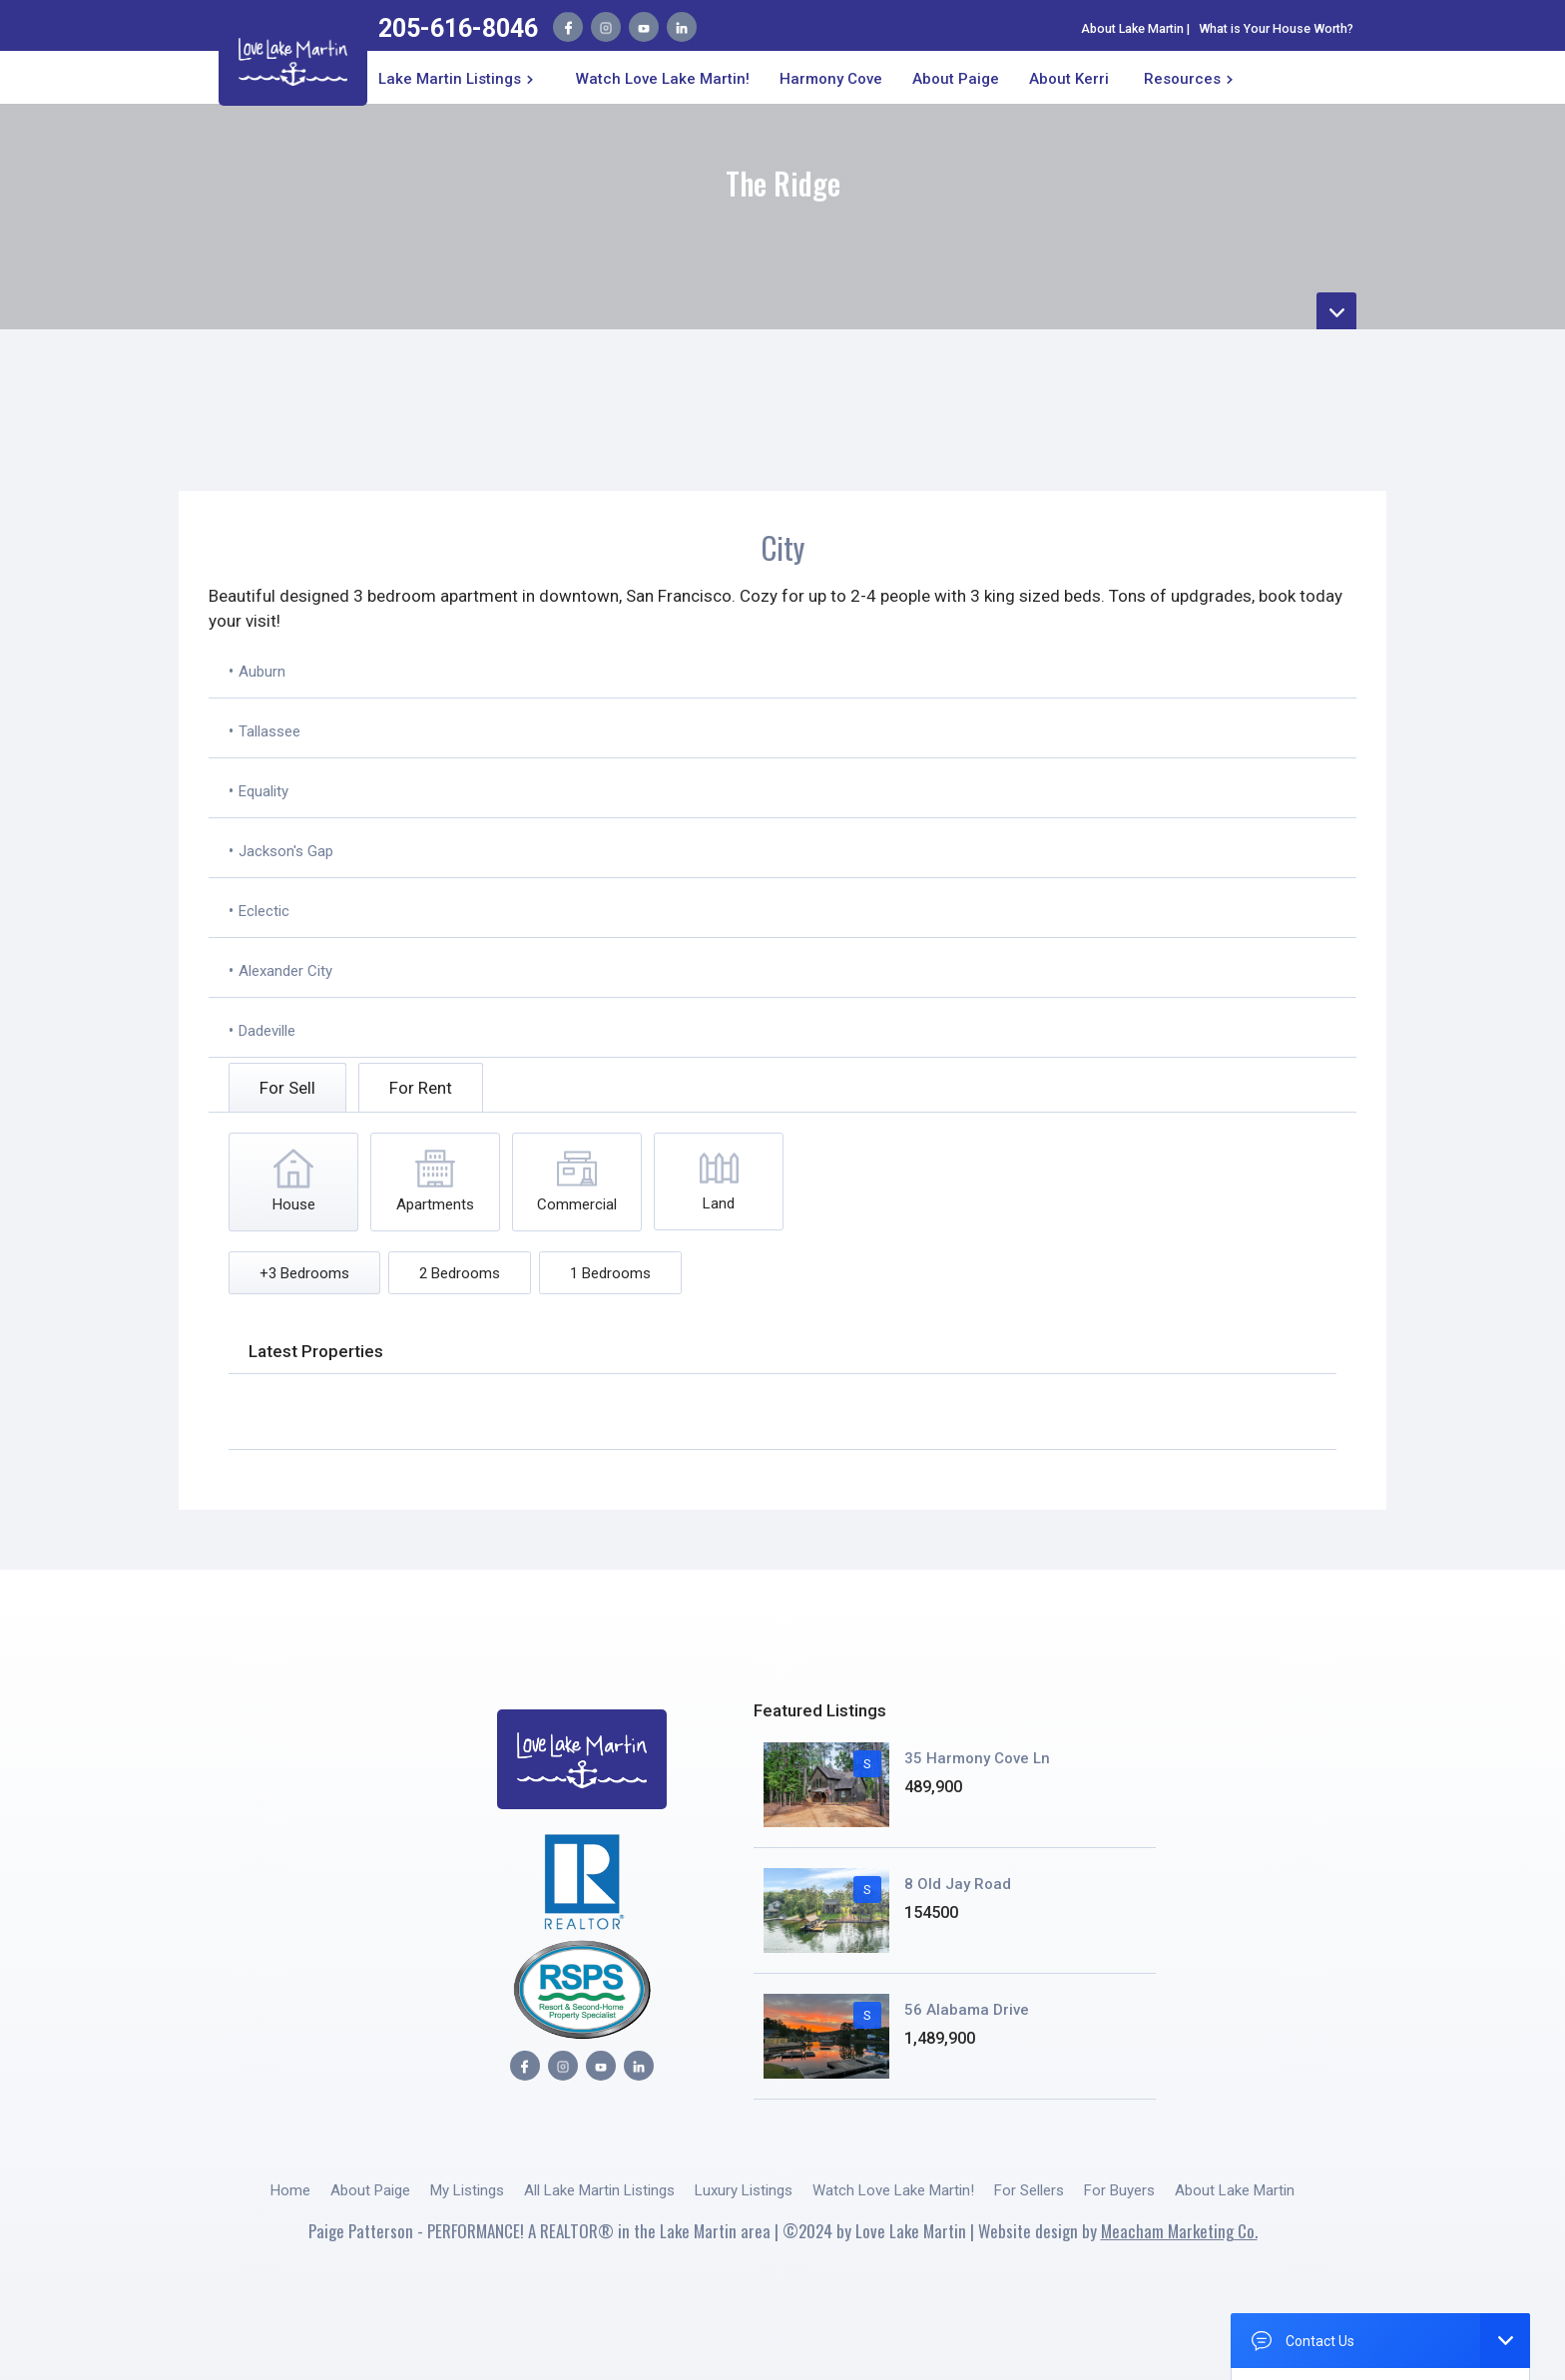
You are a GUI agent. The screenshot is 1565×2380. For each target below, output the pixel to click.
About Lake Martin (1132, 28)
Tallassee (269, 731)
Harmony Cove (831, 79)
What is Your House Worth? (1276, 28)
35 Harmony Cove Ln (977, 1758)
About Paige (370, 2190)
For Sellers (1029, 2190)
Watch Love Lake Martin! (663, 79)
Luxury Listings (743, 2190)
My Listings (467, 2190)
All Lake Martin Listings (599, 2190)
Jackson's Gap (286, 851)
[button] (459, 77)
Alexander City (285, 971)
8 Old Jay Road (957, 1884)
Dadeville (267, 1031)
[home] (293, 58)
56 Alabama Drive (966, 2010)
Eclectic (264, 911)
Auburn (262, 672)
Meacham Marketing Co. (1179, 2230)
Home (290, 2190)
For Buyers (1119, 2190)
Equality (263, 791)
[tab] (287, 1087)
